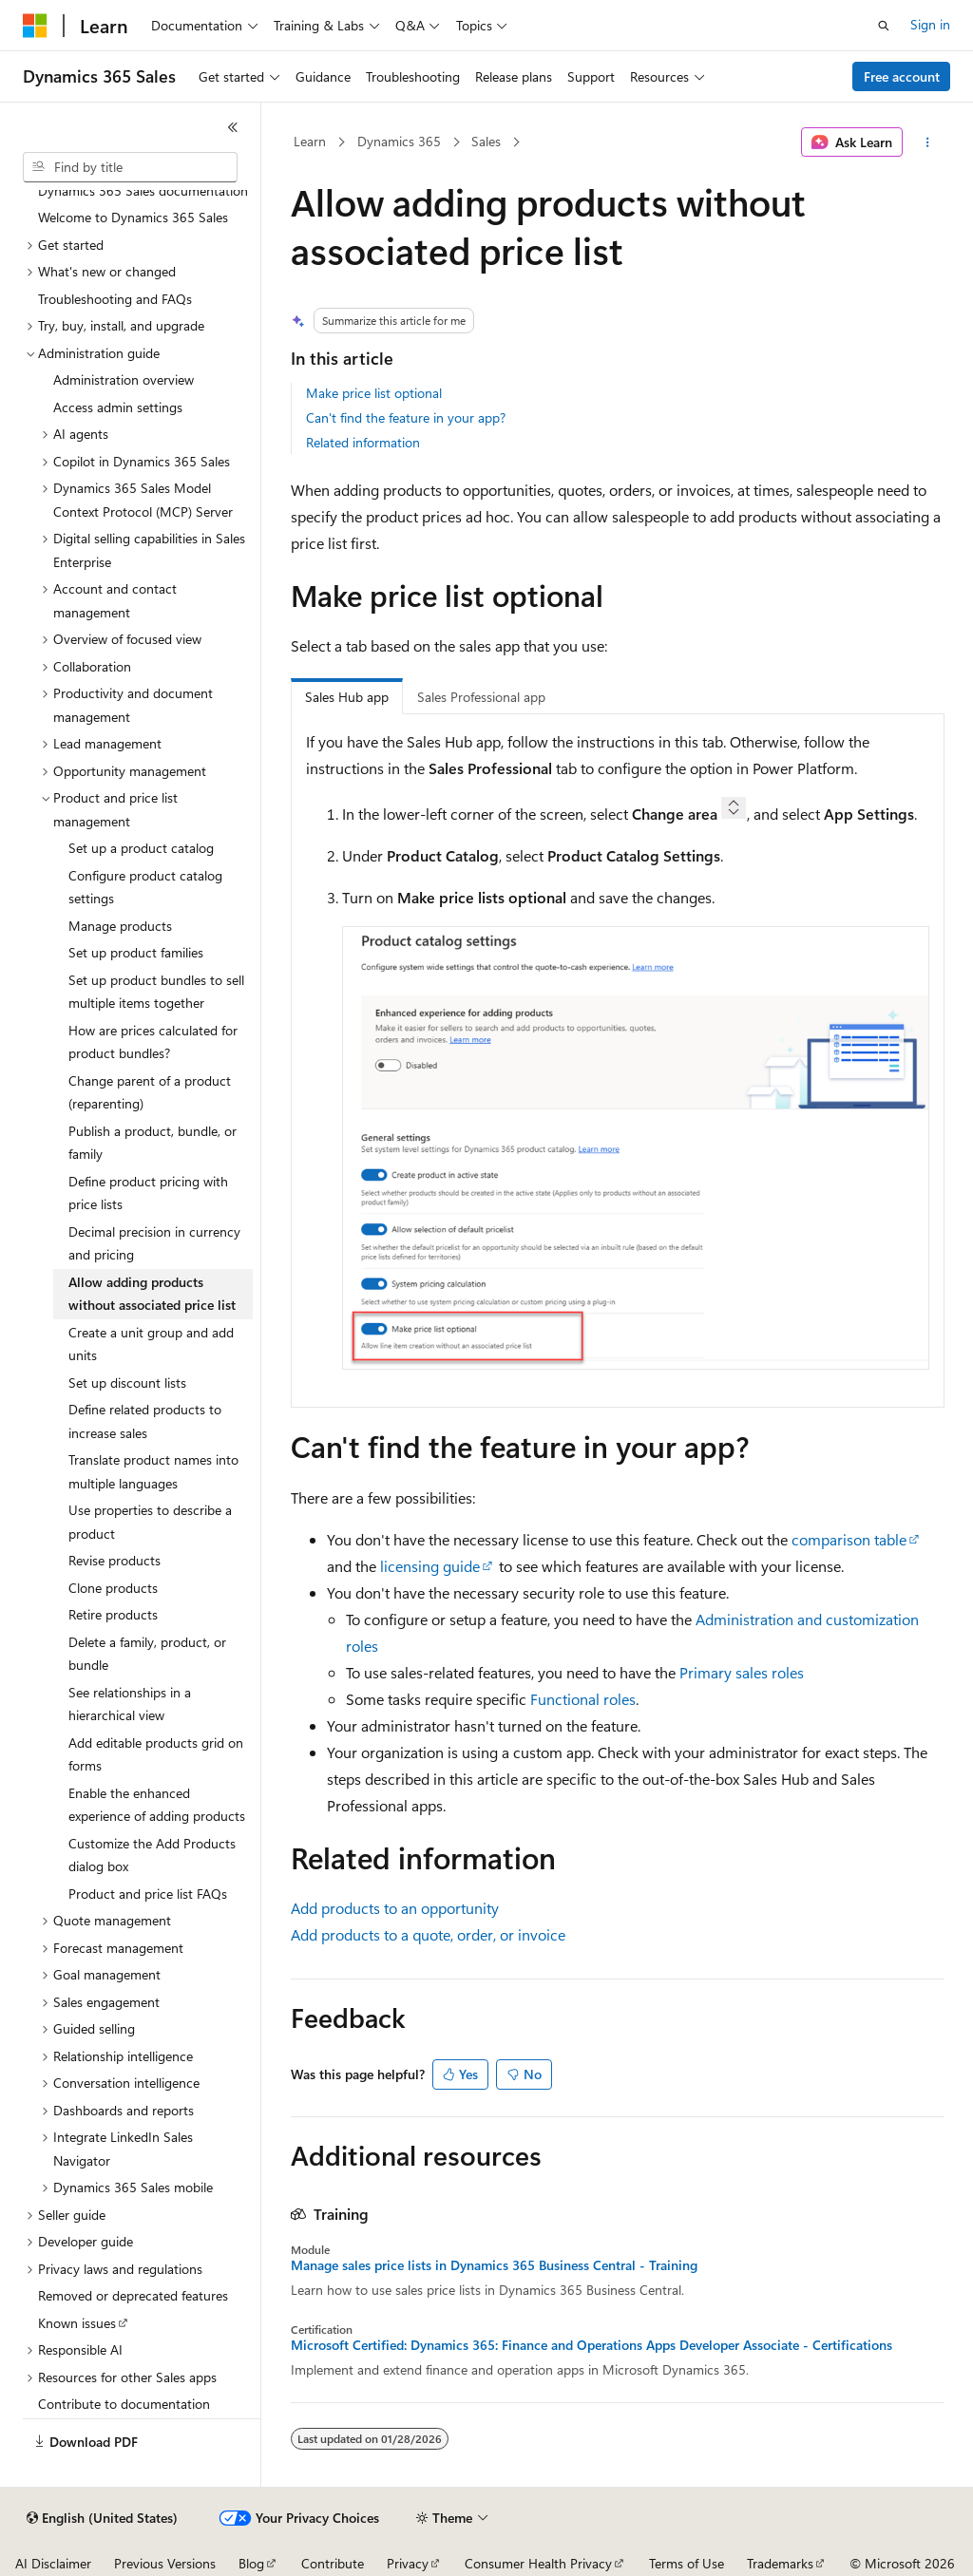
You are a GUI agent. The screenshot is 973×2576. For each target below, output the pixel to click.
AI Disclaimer (53, 2563)
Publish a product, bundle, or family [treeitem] (152, 1143)
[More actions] (927, 142)
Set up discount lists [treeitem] (127, 1382)
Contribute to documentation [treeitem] (124, 2404)
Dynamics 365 (399, 141)
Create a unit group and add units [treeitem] (151, 1344)
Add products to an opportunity (395, 1908)
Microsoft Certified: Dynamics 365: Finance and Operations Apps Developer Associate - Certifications (591, 2345)
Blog (251, 2563)
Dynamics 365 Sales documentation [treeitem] (143, 190)
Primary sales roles (741, 1672)
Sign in (930, 24)
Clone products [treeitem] (113, 1588)
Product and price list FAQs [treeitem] (147, 1894)
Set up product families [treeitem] (135, 952)
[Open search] (884, 26)
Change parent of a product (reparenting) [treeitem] (149, 1092)
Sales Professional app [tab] (481, 697)
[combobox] (130, 167)
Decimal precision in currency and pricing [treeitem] (154, 1243)
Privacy (408, 2563)
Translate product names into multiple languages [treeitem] (153, 1471)
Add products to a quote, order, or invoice (428, 1934)
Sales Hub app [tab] (347, 697)
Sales (486, 141)
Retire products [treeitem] (113, 1614)
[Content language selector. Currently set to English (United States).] (102, 2518)
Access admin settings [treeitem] (117, 407)
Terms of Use (686, 2563)
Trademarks (780, 2563)
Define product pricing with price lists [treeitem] (148, 1193)
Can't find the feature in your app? (406, 417)
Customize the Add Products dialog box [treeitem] (152, 1855)
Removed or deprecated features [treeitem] (133, 2295)
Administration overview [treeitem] (123, 379)
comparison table (849, 1539)
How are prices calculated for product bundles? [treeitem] (153, 1042)
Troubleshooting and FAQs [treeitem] (115, 299)
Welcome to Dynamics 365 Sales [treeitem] (133, 217)
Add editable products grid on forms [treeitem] (155, 1754)
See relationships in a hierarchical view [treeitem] (129, 1704)
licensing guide (430, 1566)
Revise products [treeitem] (114, 1560)
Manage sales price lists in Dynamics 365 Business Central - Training (494, 2265)
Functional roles (583, 1699)
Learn (310, 141)
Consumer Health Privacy (538, 2563)
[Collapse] (233, 127)
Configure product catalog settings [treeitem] (145, 887)
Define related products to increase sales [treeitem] (144, 1421)
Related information (363, 442)
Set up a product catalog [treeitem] (141, 848)
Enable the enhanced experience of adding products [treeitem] (156, 1805)
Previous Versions (165, 2563)
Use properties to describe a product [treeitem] (150, 1522)
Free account (902, 76)
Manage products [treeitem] (120, 926)
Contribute (332, 2563)
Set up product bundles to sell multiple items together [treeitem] (156, 992)
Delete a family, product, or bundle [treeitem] (147, 1654)
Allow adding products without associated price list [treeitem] (152, 1294)
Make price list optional (374, 393)
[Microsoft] (35, 25)
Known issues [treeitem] (77, 2323)
